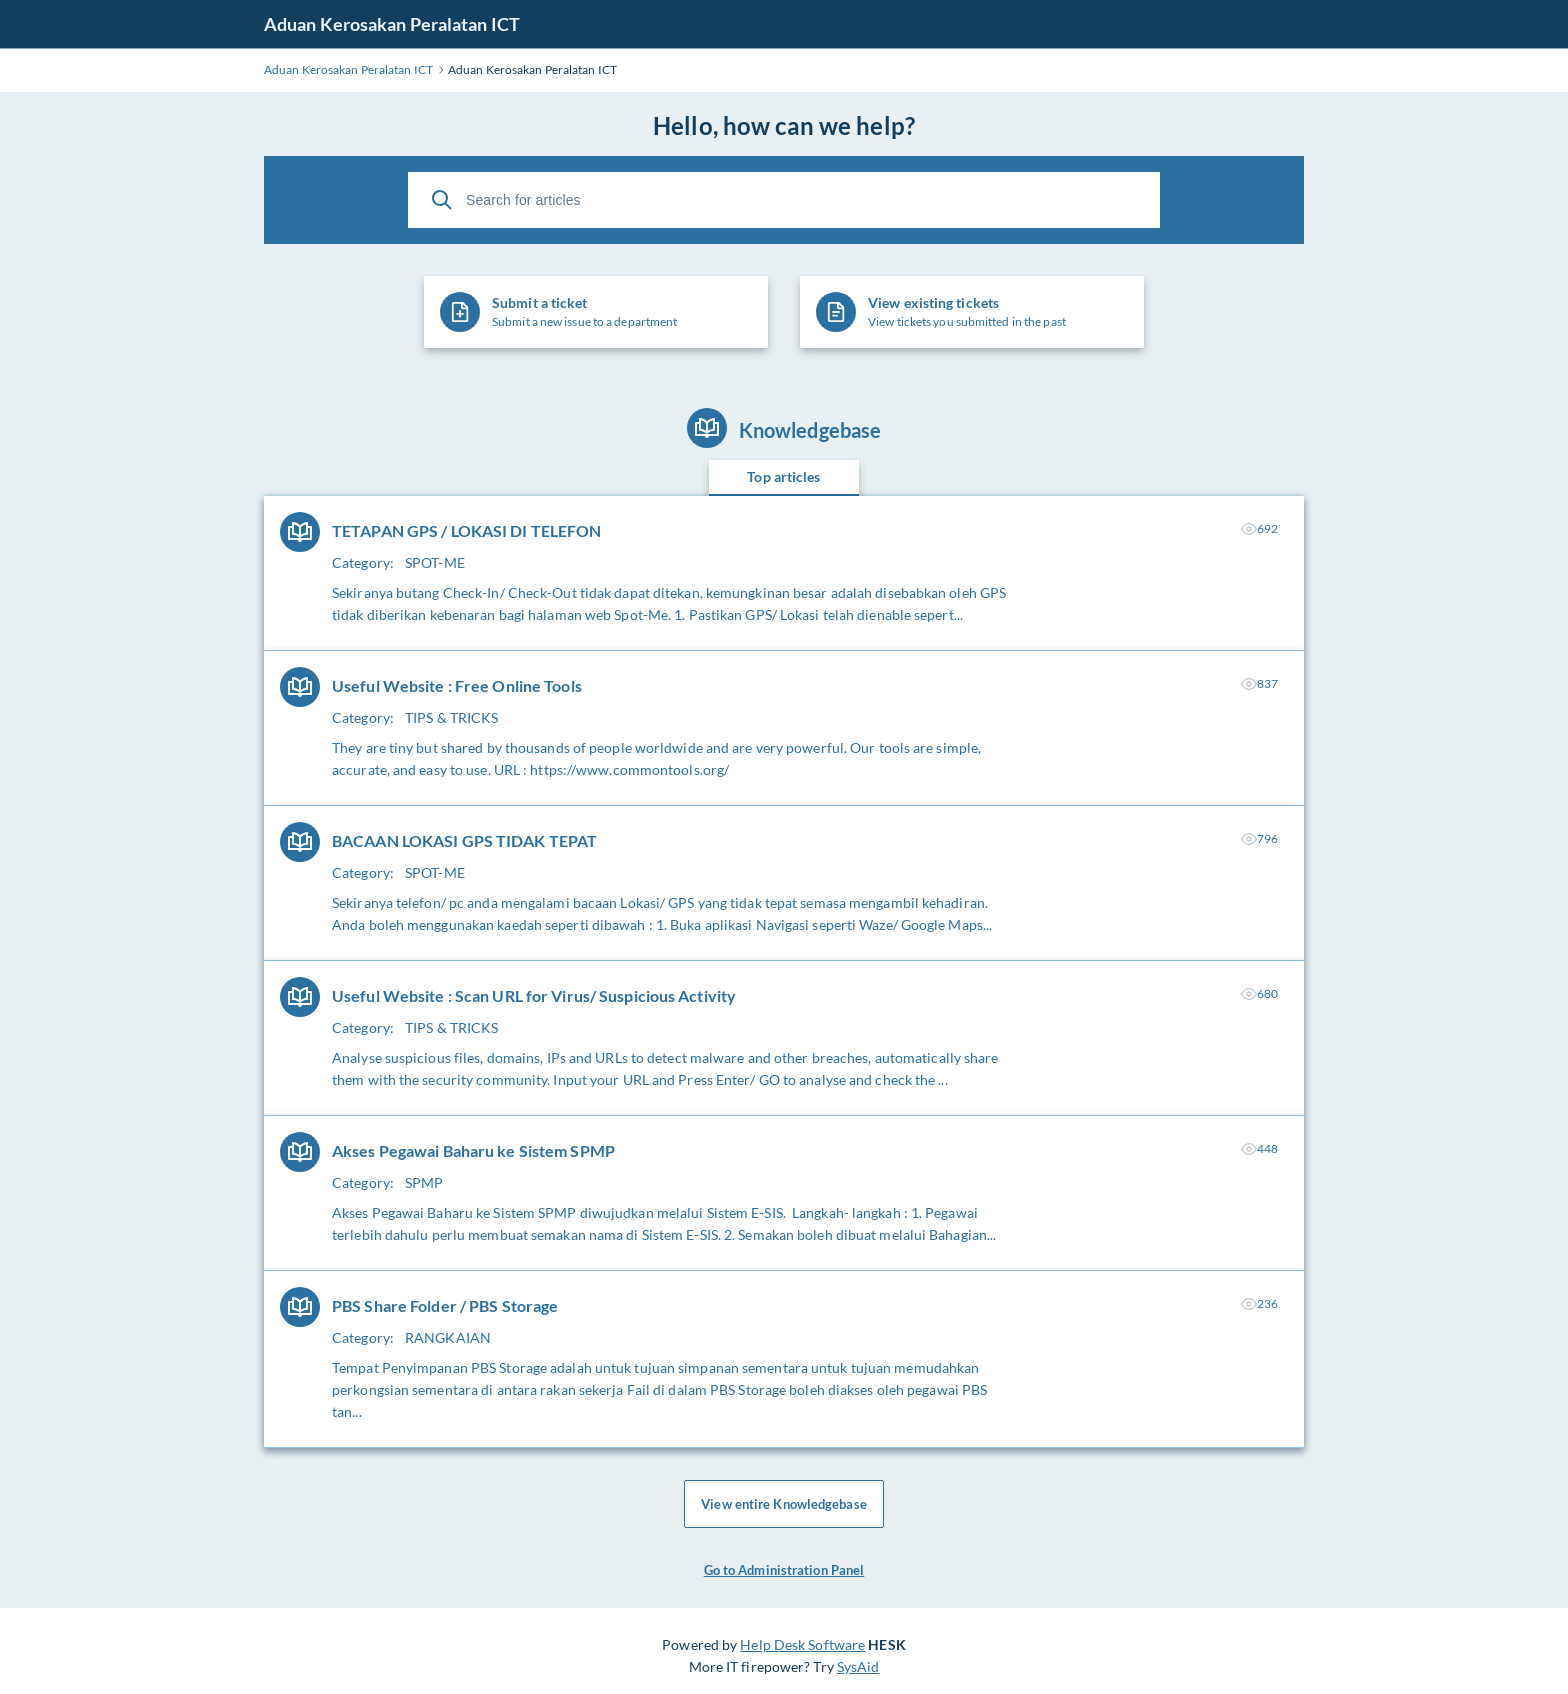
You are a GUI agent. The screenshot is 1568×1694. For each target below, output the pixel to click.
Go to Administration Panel (784, 1570)
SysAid (858, 1666)
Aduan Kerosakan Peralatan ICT (392, 24)
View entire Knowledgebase (784, 1504)
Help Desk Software (802, 1644)
